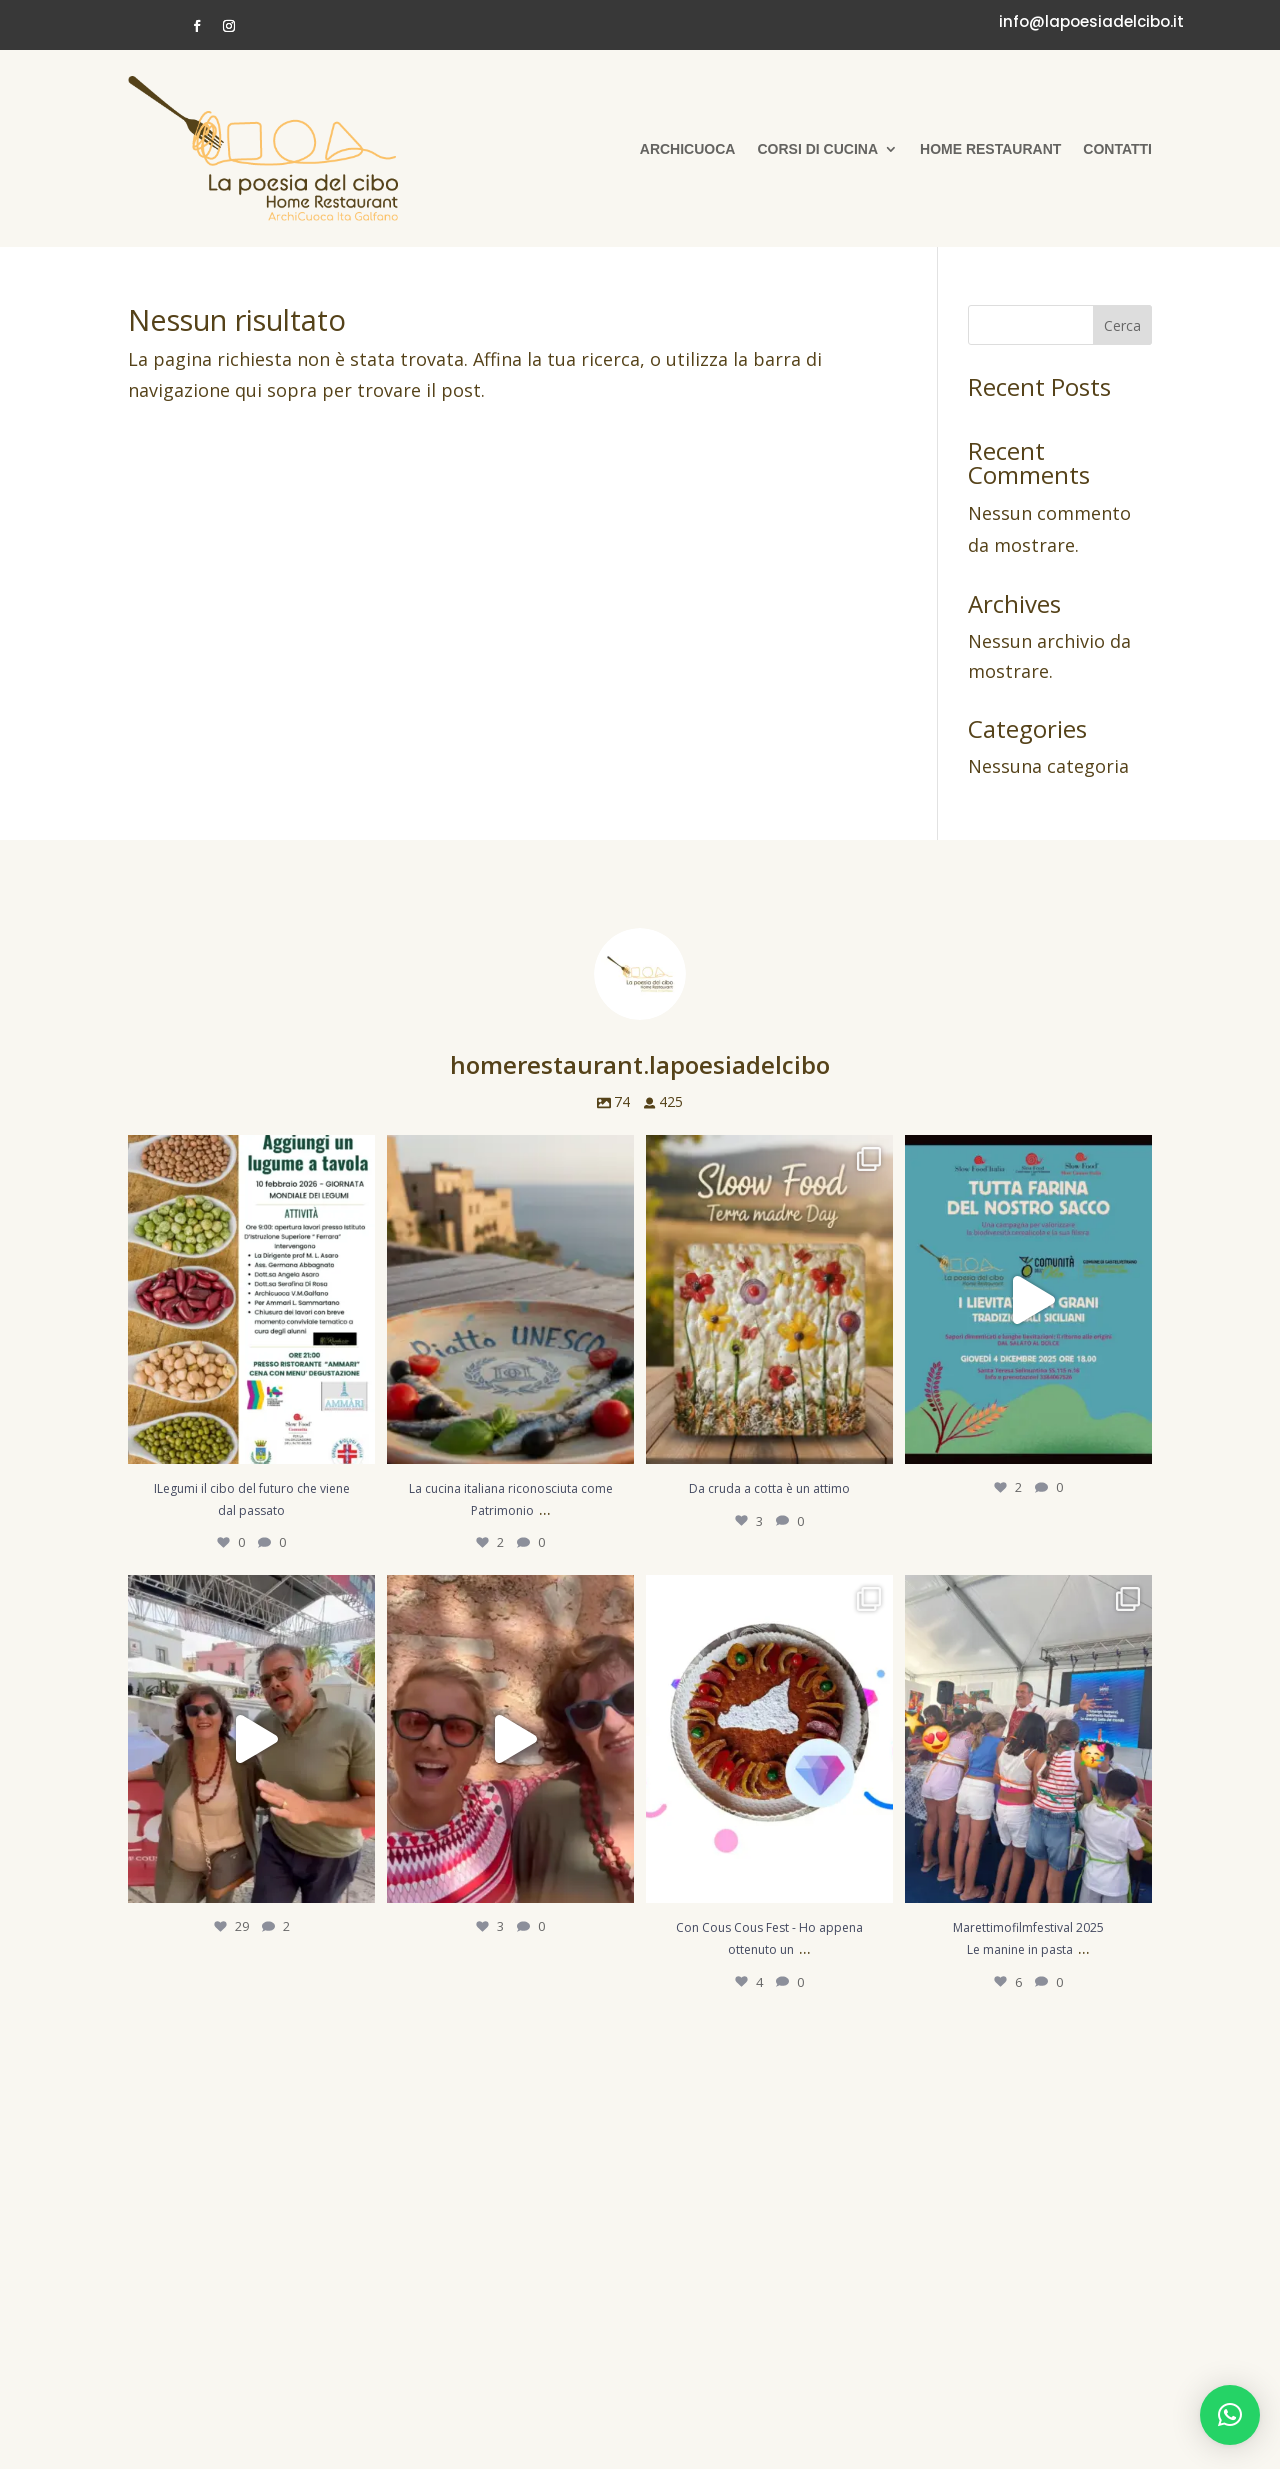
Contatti (1117, 149)
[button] (1230, 2415)
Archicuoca (688, 149)
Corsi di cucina (817, 149)
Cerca (1122, 325)
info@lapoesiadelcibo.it (1091, 21)
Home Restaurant (990, 149)
